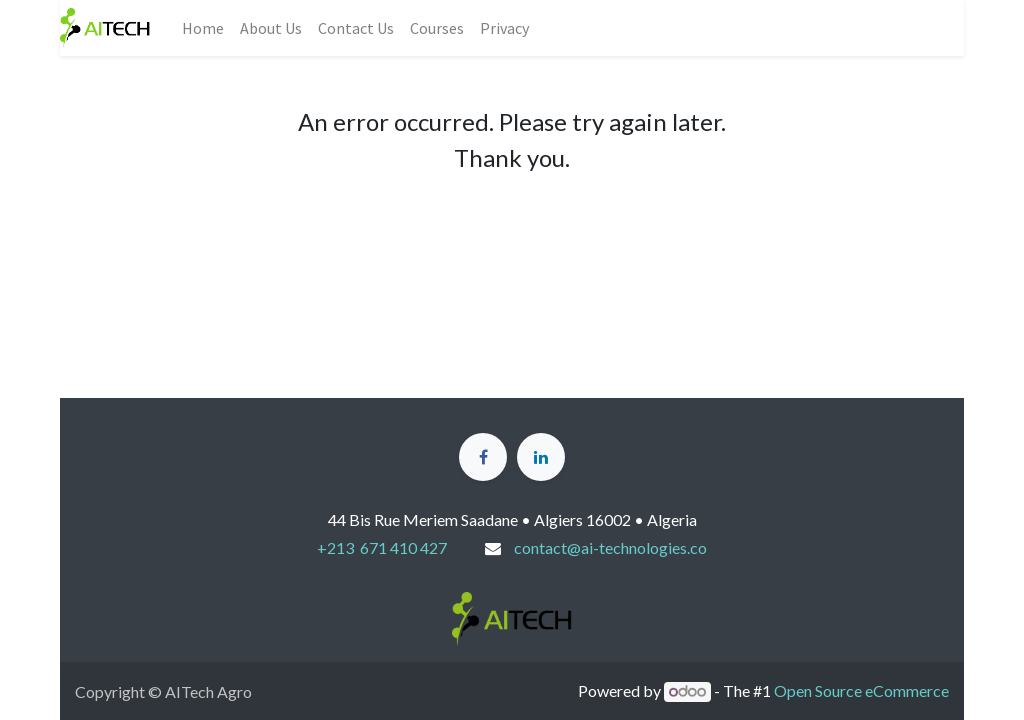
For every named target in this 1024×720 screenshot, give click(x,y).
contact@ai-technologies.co (610, 547)
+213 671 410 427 (382, 547)
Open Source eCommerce (861, 690)
